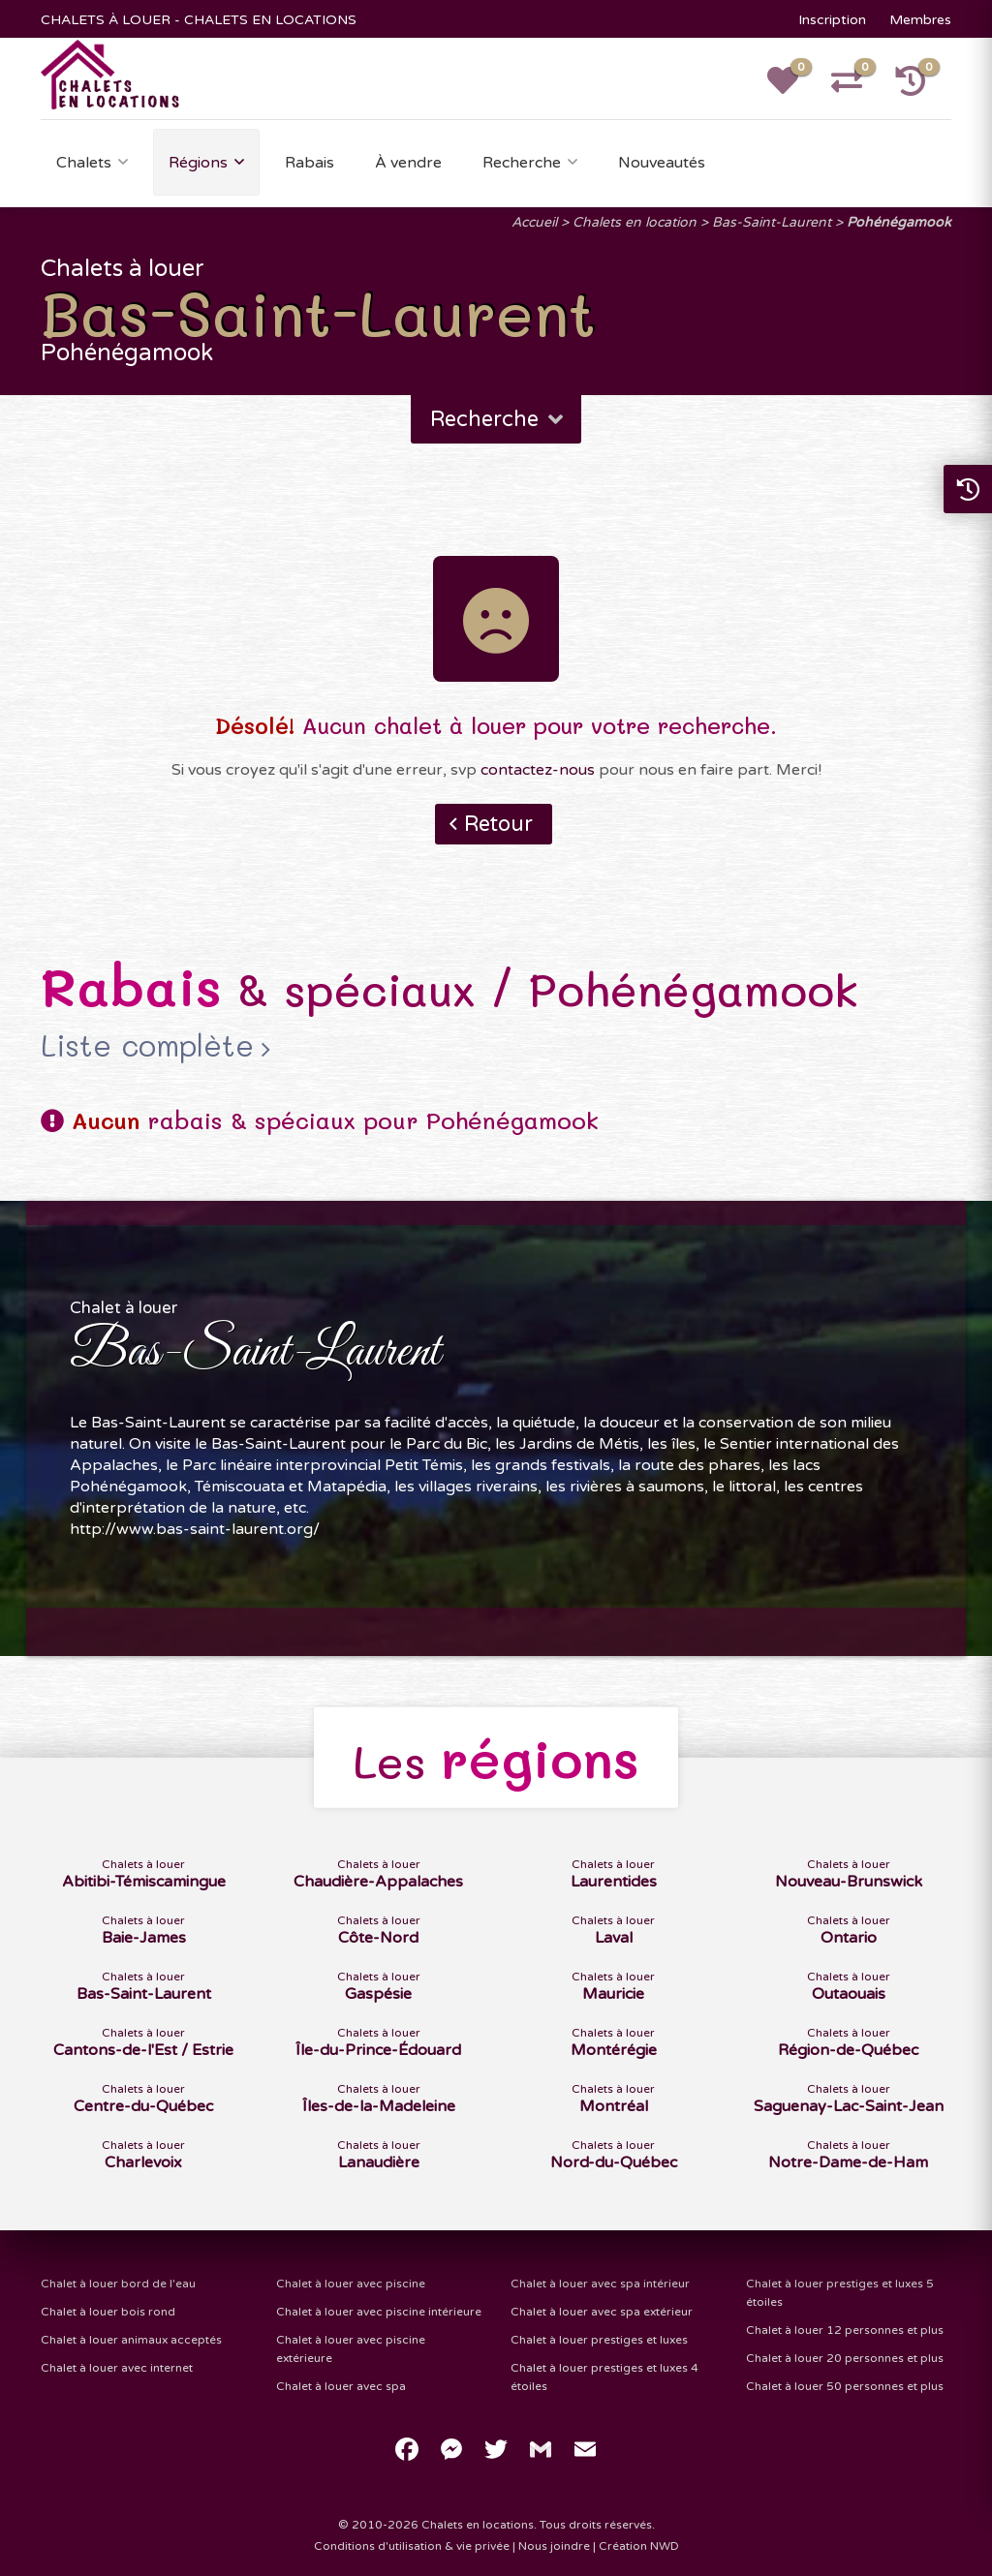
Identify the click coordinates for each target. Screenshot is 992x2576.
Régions (198, 162)
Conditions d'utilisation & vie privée (412, 2546)
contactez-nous (537, 770)
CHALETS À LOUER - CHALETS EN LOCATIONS (198, 20)
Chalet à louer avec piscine (350, 2283)
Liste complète (147, 1045)
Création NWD (639, 2546)
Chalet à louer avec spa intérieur (600, 2283)
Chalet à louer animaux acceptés (131, 2339)
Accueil (534, 222)
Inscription (832, 20)
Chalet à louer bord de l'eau (118, 2283)
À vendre (408, 162)
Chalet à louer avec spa (341, 2386)
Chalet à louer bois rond (108, 2311)
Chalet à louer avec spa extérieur (602, 2311)
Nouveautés (661, 162)
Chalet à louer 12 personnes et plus (845, 2330)
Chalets (83, 162)
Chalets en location (635, 222)
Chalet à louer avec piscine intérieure (378, 2311)
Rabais (309, 162)
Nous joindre (554, 2546)
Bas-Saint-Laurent (771, 222)
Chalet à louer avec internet (117, 2368)
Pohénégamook (899, 222)
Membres (920, 20)
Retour (498, 824)
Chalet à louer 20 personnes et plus (845, 2358)
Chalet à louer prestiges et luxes (599, 2339)
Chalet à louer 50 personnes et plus (845, 2386)
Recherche (521, 162)
